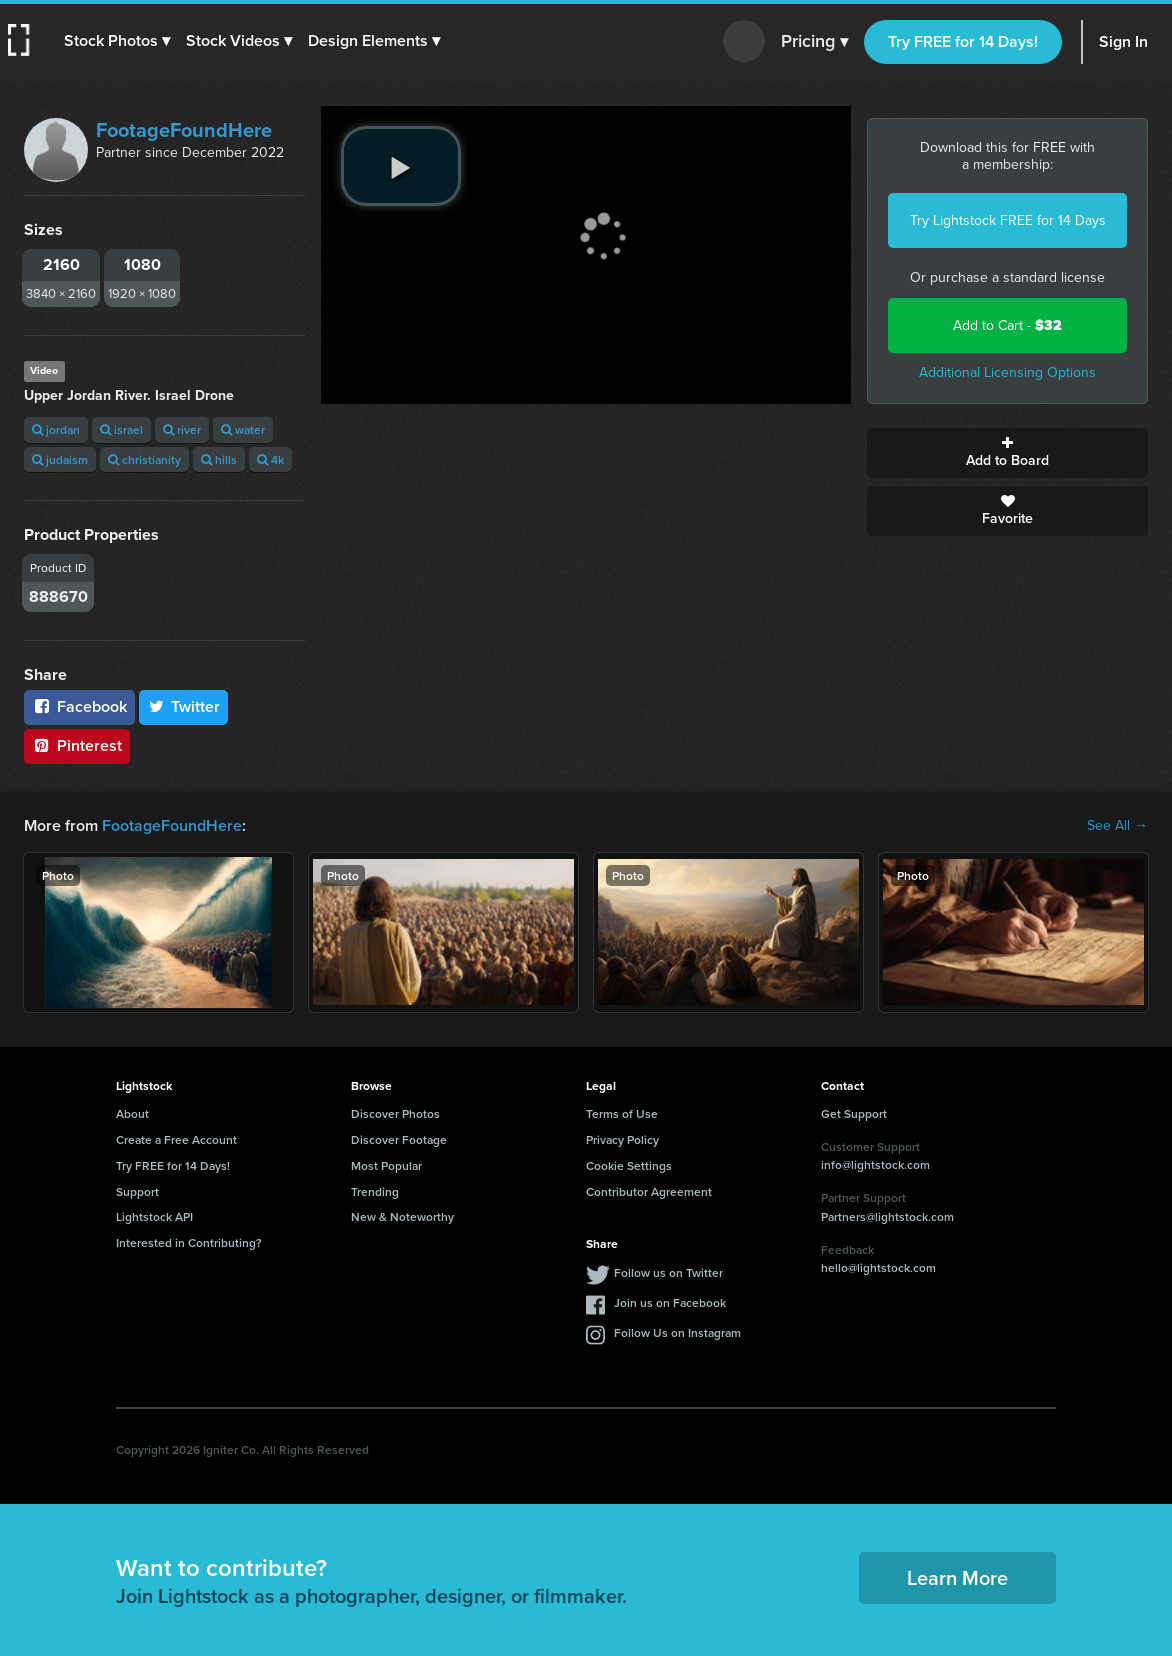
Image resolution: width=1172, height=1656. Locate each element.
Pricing (814, 42)
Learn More (957, 1577)
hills (219, 459)
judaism (60, 459)
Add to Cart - (1007, 325)
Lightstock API (154, 1216)
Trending (375, 1191)
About (132, 1113)
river (182, 429)
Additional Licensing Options (1007, 372)
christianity (144, 459)
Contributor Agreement (649, 1191)
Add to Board (1007, 453)
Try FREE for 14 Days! (963, 41)
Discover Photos (395, 1113)
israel (121, 429)
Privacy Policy (622, 1139)
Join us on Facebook (670, 1302)
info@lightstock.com (875, 1164)
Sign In (1123, 41)
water (243, 429)
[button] (117, 41)
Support (137, 1191)
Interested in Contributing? (189, 1242)
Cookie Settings (629, 1165)
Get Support (854, 1113)
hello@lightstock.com (878, 1267)
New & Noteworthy (402, 1216)
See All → (1117, 826)
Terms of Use (622, 1113)
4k (270, 459)
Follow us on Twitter (668, 1272)
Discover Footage (399, 1139)
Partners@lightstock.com (887, 1216)
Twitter (184, 706)
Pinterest (77, 745)
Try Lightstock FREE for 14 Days (1008, 220)
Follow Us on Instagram (677, 1332)
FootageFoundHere (184, 130)
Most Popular (386, 1165)
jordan (56, 429)
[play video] (401, 166)
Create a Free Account (176, 1139)
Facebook (79, 706)
